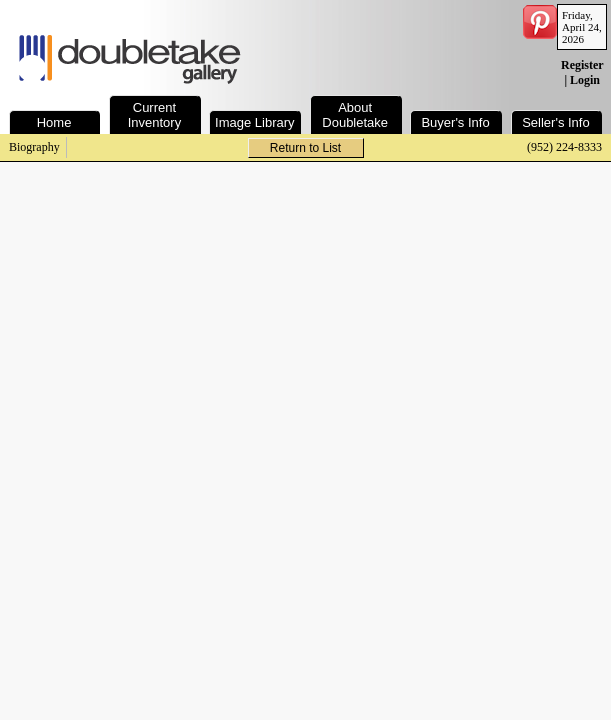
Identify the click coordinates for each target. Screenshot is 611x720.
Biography (34, 147)
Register (582, 65)
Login (585, 80)
